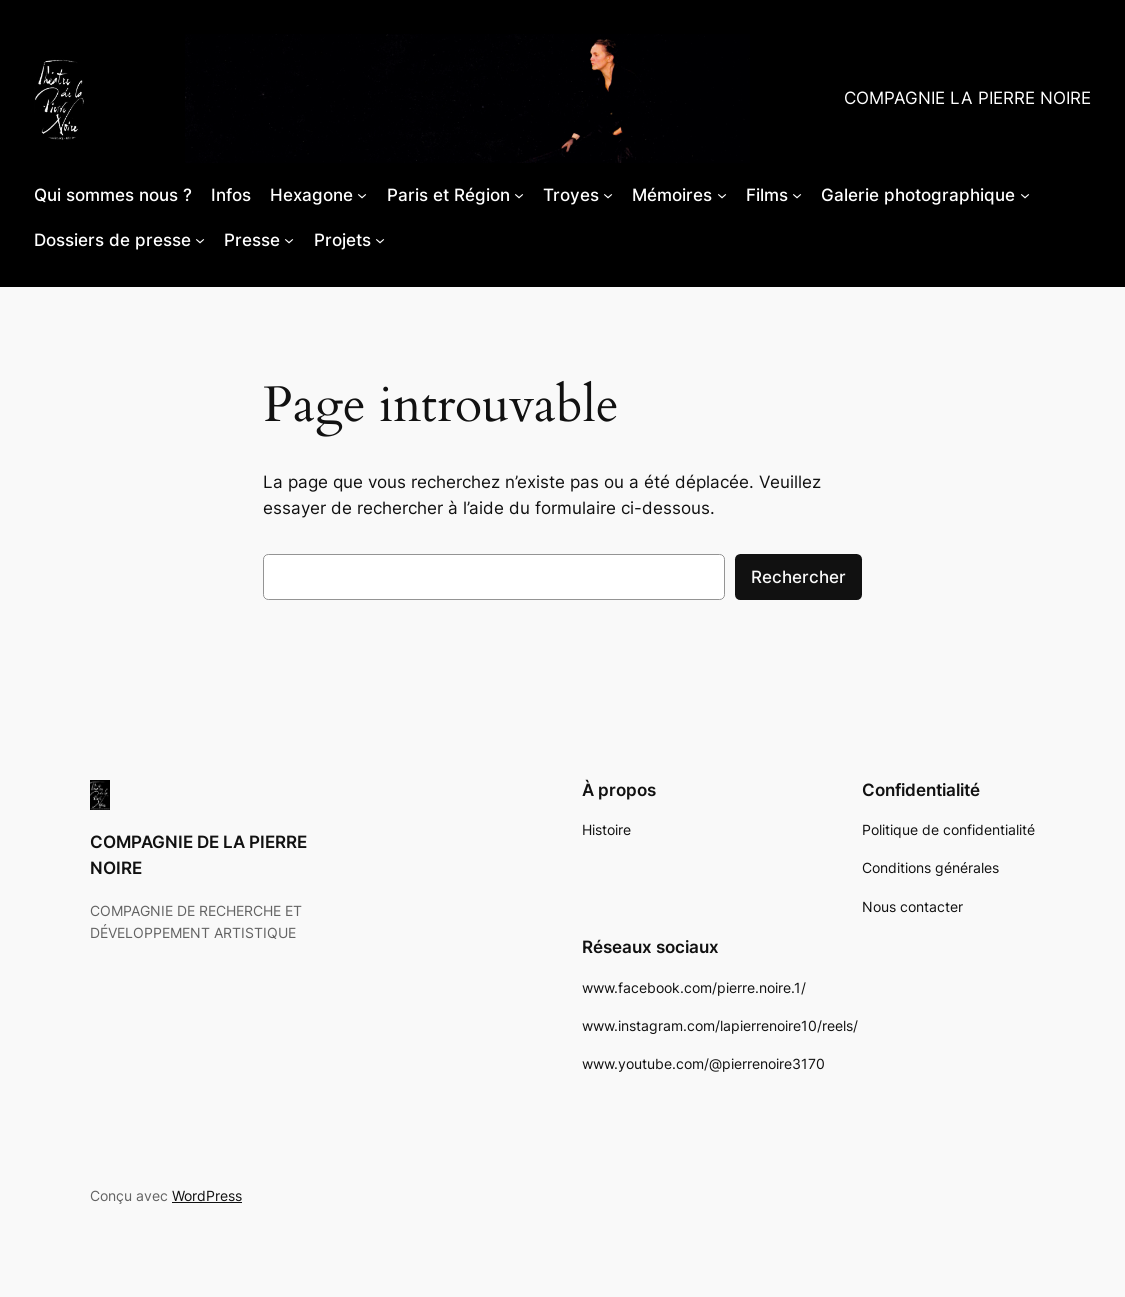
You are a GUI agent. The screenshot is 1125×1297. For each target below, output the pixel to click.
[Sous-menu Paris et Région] (519, 195)
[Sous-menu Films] (797, 195)
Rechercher (798, 577)
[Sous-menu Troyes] (608, 195)
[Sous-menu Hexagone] (362, 195)
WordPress (207, 1195)
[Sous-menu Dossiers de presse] (200, 240)
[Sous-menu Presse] (289, 240)
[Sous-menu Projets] (380, 240)
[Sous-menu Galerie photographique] (1025, 195)
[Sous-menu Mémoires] (722, 195)
